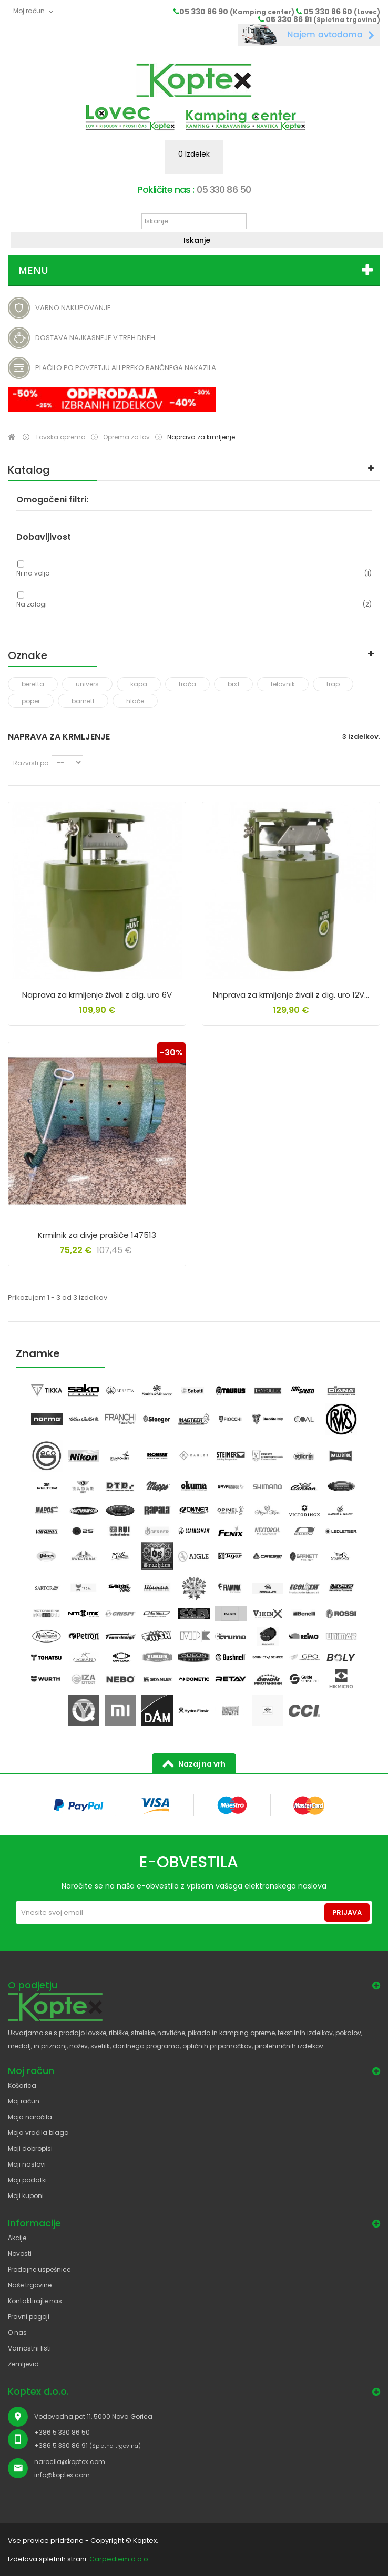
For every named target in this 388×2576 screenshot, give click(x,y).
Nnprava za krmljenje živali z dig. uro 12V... (291, 995)
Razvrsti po (30, 762)
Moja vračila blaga (38, 2132)
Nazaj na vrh (202, 1764)
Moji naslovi (27, 2164)
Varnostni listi (29, 2348)
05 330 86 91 (323, 19)
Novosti (20, 2253)
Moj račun (23, 2101)
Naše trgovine (30, 2285)
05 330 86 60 (341, 11)
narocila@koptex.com (69, 2461)
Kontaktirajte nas (35, 2300)
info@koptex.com (62, 2474)
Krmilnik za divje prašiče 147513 (97, 1235)
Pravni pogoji (28, 2316)
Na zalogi (31, 604)
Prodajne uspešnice (39, 2269)
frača (187, 684)
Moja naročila (30, 2116)
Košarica (22, 2085)
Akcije (17, 2237)
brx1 (233, 684)
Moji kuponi (26, 2195)
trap (333, 684)
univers (87, 684)
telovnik (283, 684)
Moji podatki (27, 2179)
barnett (83, 700)
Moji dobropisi (30, 2148)
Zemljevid (23, 2363)
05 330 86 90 (236, 11)
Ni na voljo (32, 573)
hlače (135, 700)
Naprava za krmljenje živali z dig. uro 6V (97, 995)
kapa (138, 684)
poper (31, 700)
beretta (33, 684)
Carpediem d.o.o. (119, 2559)
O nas (17, 2332)
